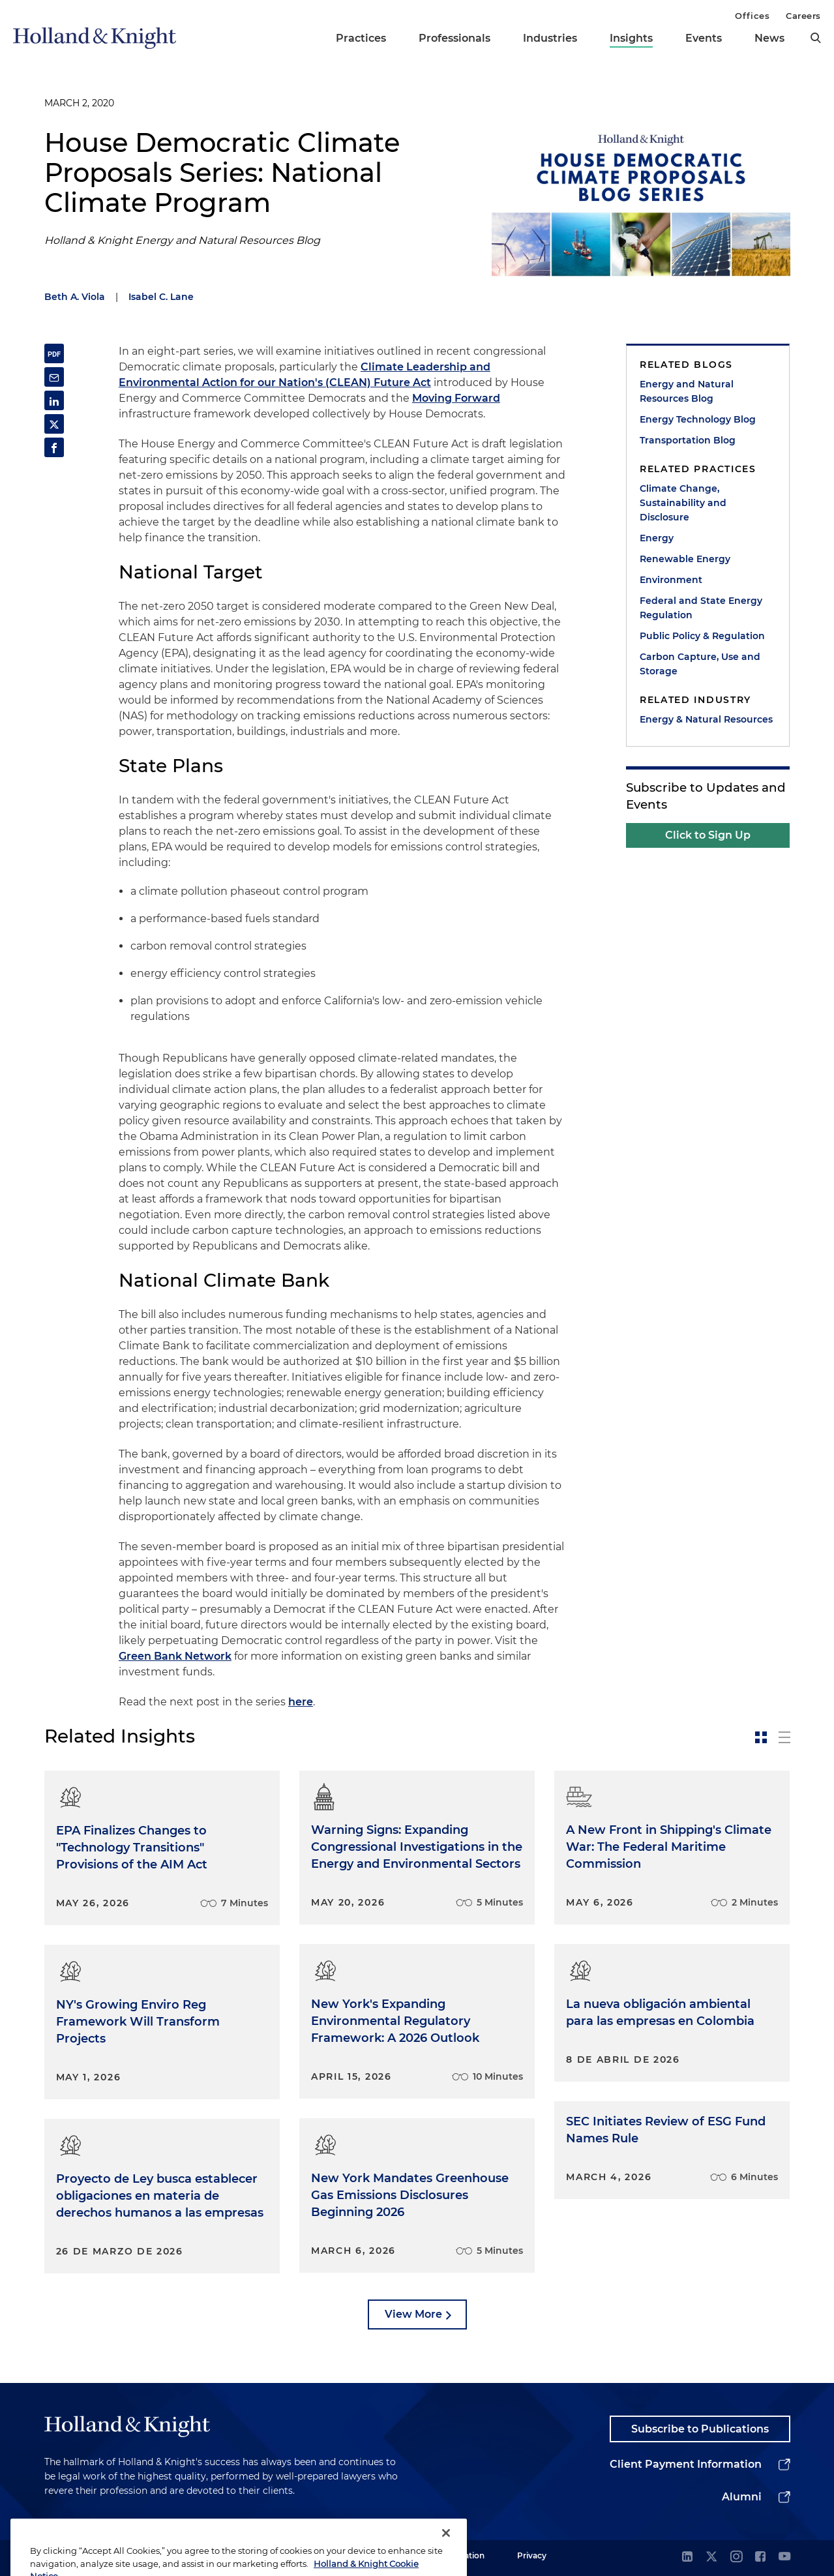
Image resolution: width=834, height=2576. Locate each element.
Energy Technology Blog (698, 419)
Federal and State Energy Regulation (701, 608)
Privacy (531, 2555)
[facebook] (760, 2557)
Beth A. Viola (74, 297)
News (769, 38)
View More (413, 2314)
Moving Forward (456, 398)
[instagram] (736, 2557)
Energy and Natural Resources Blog (687, 391)
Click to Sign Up (708, 835)
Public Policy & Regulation (702, 636)
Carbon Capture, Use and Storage (700, 664)
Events (703, 38)
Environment (671, 580)
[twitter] (711, 2557)
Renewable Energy (685, 559)
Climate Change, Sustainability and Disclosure (683, 503)
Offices (752, 15)
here (300, 1702)
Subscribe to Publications (700, 2429)
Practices (361, 38)
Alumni (742, 2497)
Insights (631, 38)
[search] (816, 38)
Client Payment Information (686, 2464)
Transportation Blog (688, 440)
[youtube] (784, 2557)
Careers (803, 15)
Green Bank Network (175, 1656)
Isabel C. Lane (161, 297)
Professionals (454, 38)
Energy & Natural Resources (706, 719)
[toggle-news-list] (784, 1737)
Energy (657, 538)
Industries (550, 38)
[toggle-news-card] (761, 1737)
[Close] (446, 2550)
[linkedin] (687, 2557)
